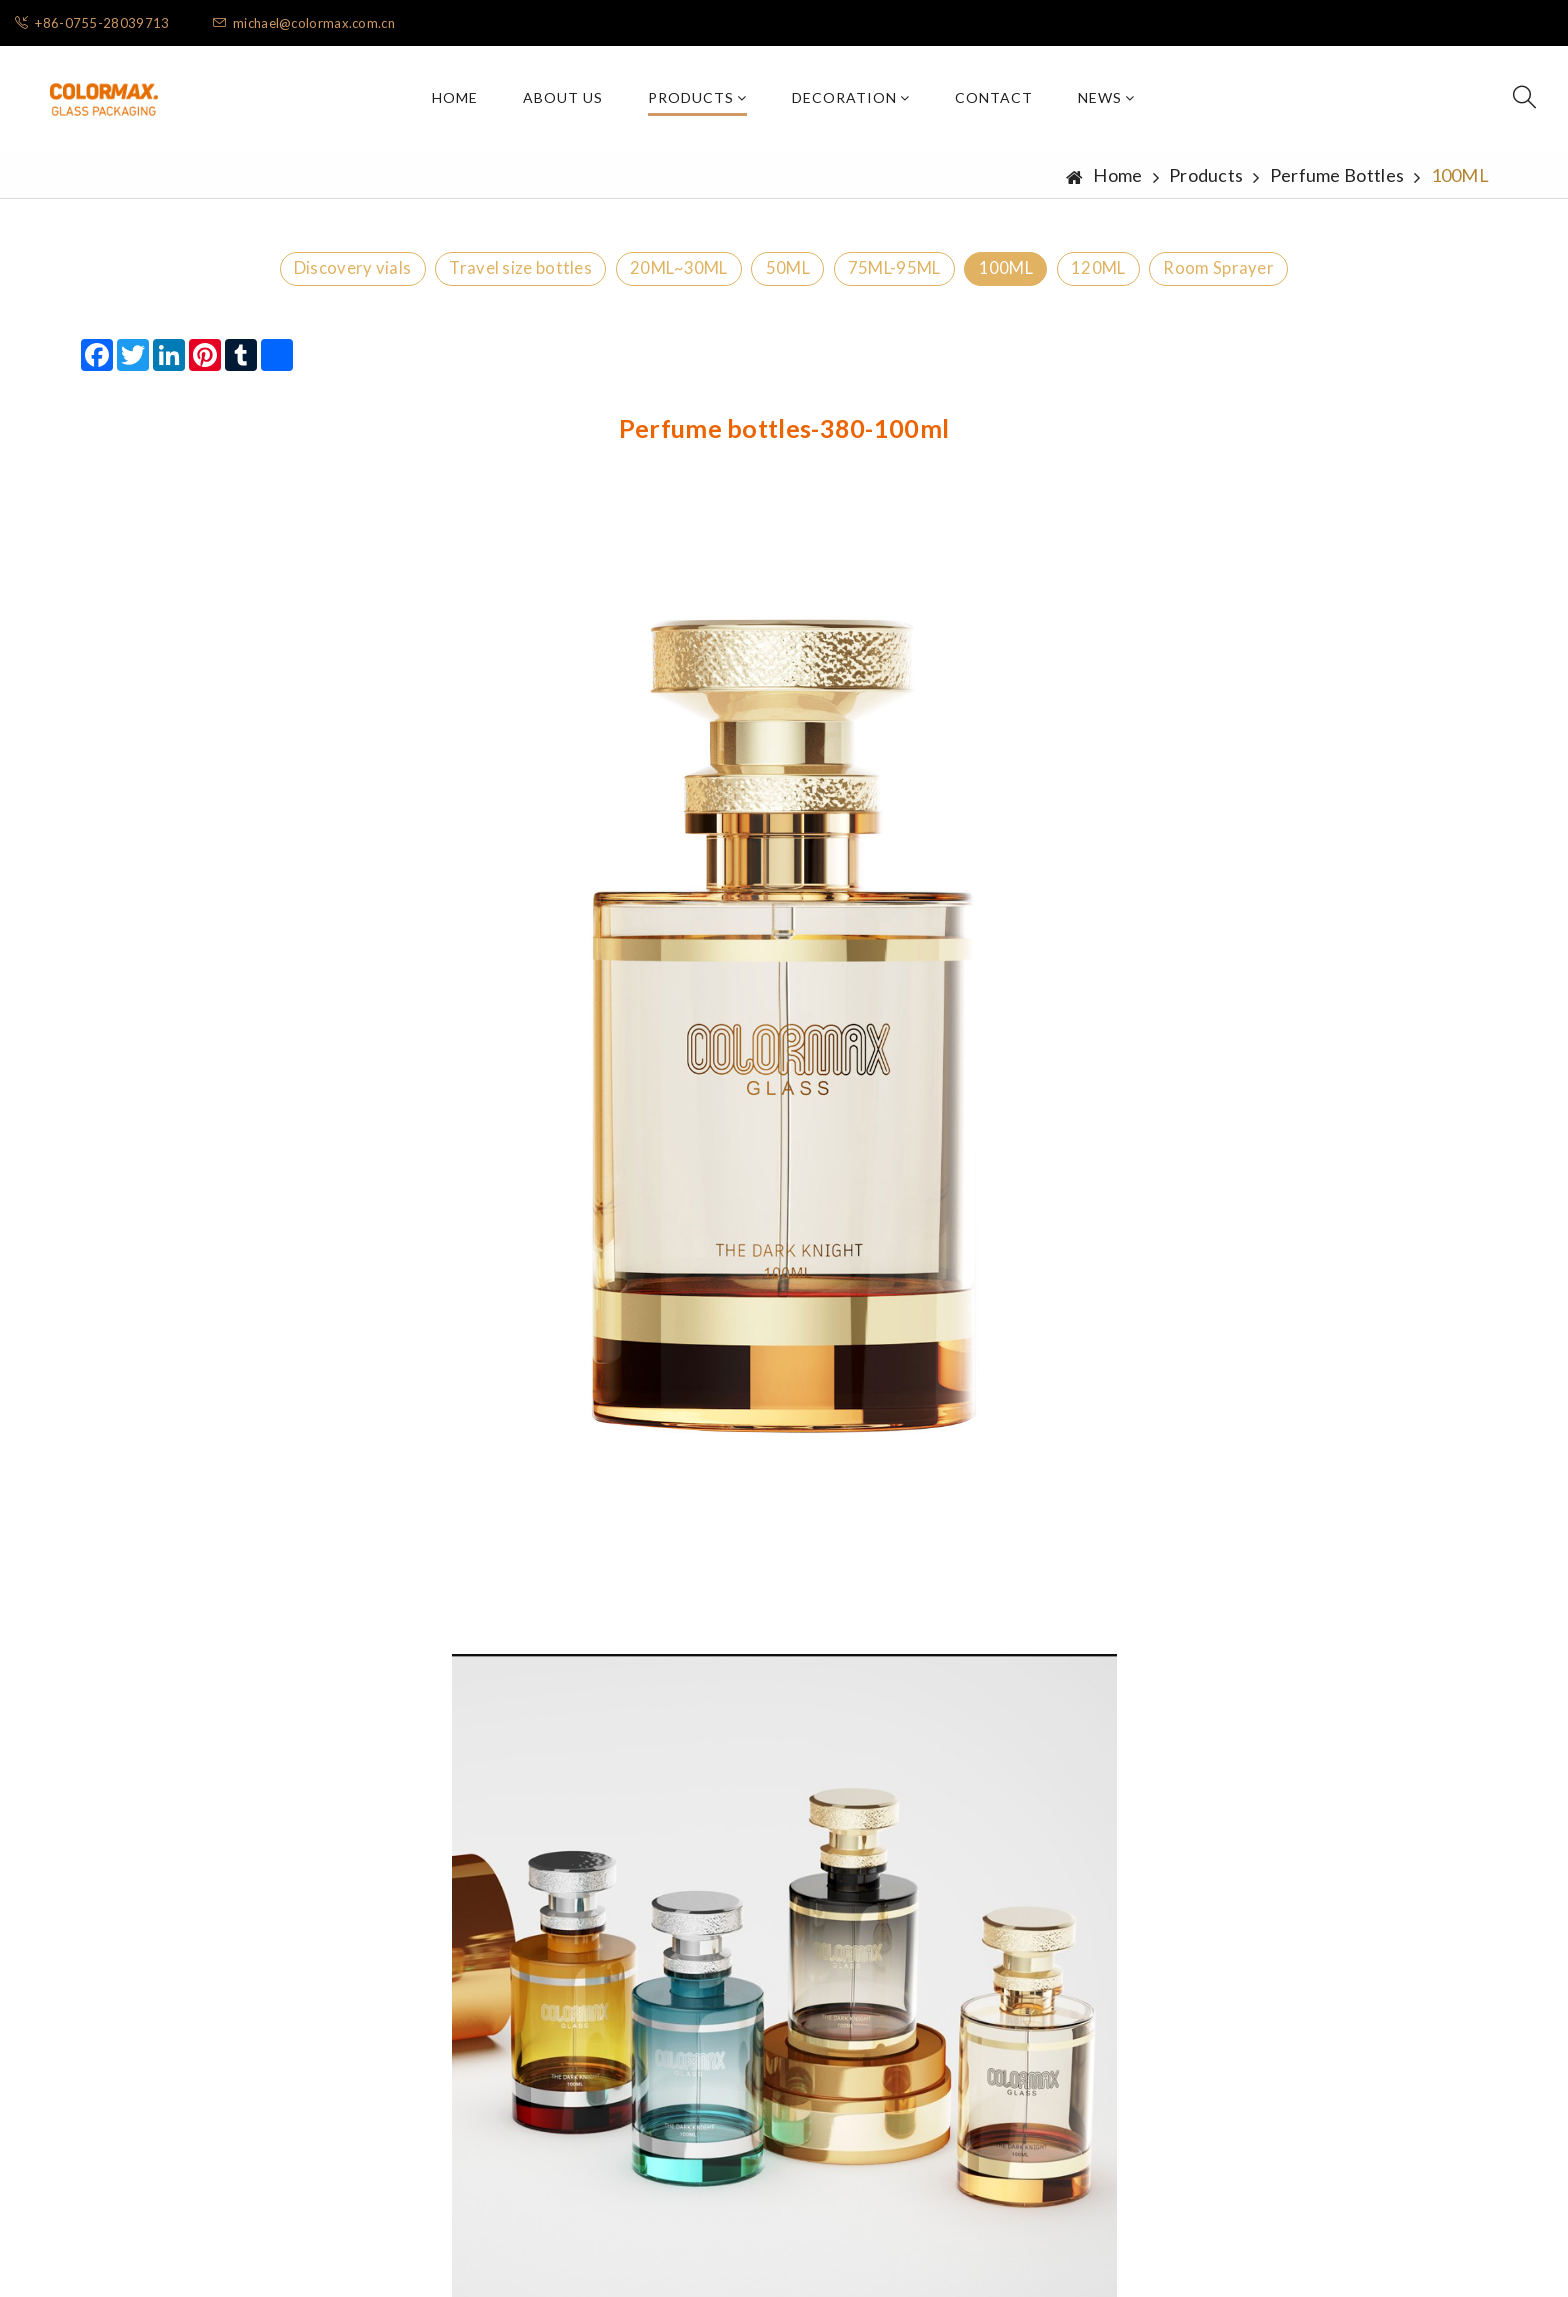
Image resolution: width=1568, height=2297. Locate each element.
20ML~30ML (646, 279)
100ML (1044, 279)
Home (455, 101)
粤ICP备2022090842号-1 (930, 2249)
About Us (563, 101)
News (1106, 101)
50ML (779, 279)
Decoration (851, 101)
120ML (1157, 279)
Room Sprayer (1299, 279)
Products (697, 101)
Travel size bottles (463, 279)
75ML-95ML (909, 279)
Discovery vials (273, 279)
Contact (994, 101)
